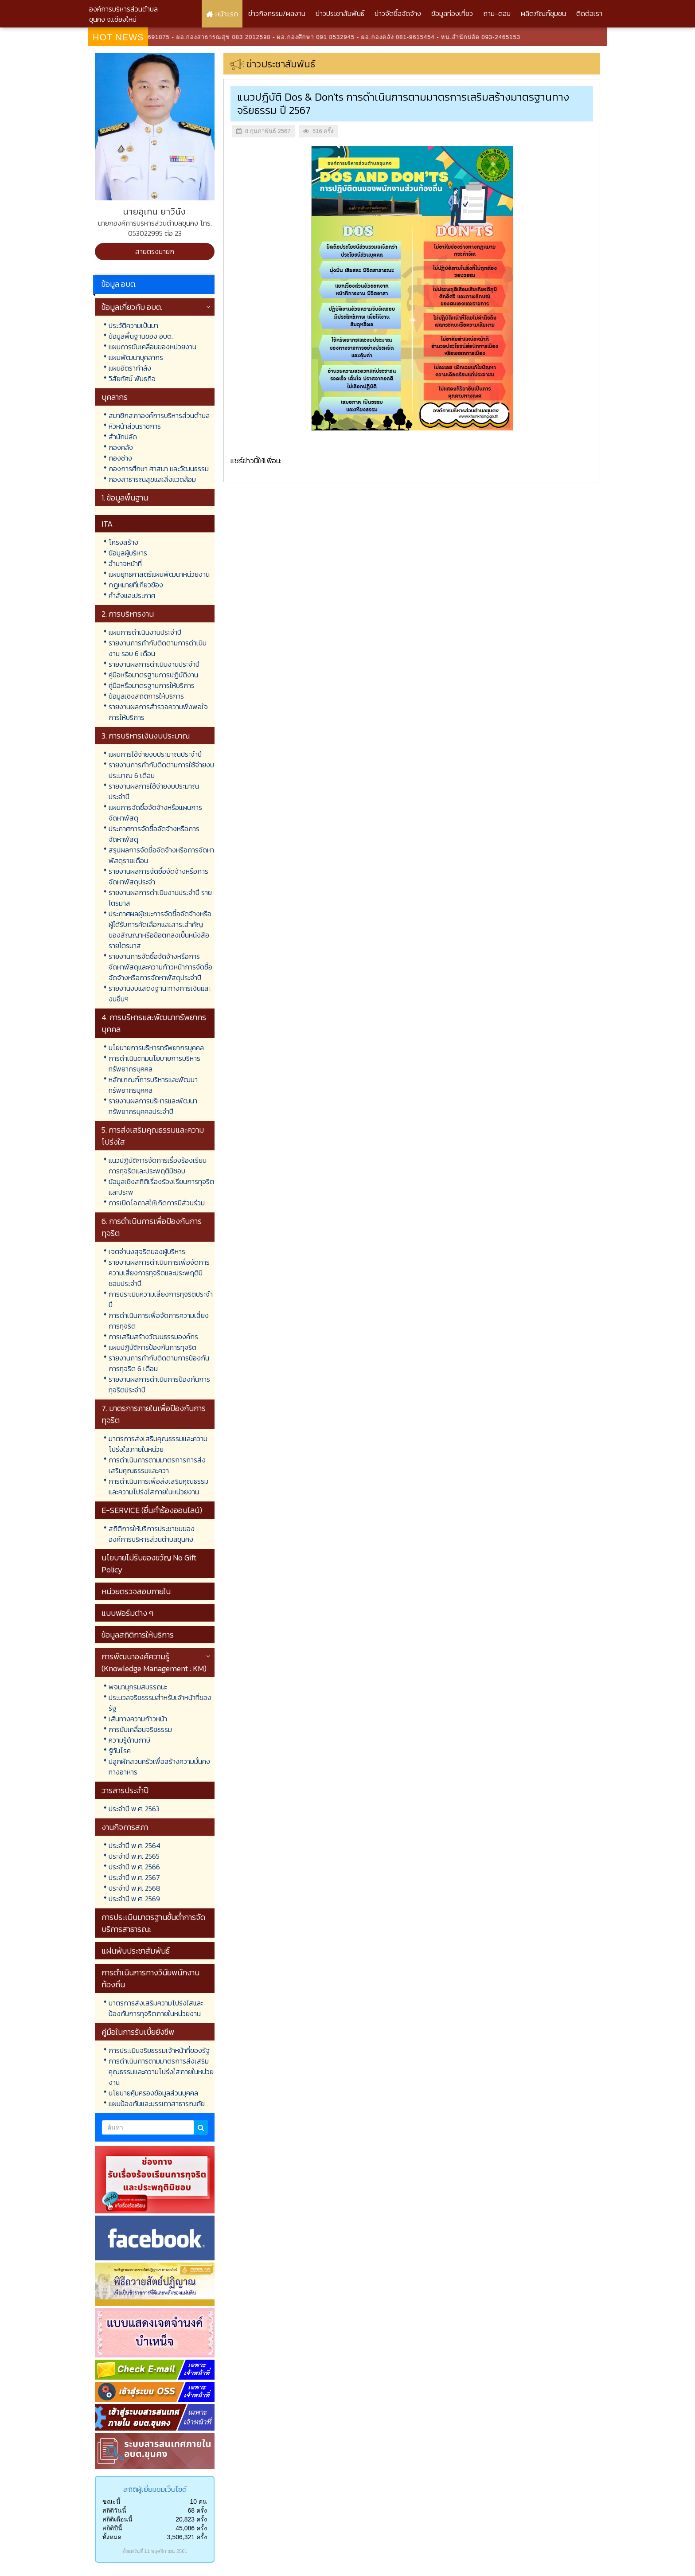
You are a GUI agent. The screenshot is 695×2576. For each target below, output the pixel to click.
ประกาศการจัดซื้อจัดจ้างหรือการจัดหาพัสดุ (154, 833)
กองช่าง (120, 458)
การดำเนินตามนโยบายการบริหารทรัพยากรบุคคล (154, 1063)
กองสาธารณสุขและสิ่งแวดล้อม (152, 479)
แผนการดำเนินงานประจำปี (145, 632)
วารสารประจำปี (125, 1790)
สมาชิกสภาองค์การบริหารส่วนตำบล (159, 415)
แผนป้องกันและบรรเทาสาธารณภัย (157, 2103)
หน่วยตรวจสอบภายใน (136, 1591)
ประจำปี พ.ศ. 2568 (134, 1888)
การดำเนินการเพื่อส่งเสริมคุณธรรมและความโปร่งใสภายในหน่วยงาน (158, 1486)
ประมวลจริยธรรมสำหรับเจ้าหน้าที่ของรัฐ (160, 1702)
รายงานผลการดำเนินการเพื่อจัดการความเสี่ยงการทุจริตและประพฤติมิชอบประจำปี (159, 1273)
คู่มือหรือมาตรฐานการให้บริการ (152, 685)
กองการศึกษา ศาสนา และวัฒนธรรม (159, 468)
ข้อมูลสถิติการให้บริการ (138, 1635)
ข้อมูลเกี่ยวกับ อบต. (132, 307)
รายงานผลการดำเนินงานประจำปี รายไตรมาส (160, 897)
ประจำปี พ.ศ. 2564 (134, 1845)
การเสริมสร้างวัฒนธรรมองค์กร (153, 1336)
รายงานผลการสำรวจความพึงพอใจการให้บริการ (158, 712)
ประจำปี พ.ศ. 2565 (134, 1856)
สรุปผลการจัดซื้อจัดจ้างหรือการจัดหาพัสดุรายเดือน (161, 855)
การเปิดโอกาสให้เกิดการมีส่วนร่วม (157, 1202)
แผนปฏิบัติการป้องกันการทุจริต (152, 1347)
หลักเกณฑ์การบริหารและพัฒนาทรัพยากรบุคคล (153, 1084)
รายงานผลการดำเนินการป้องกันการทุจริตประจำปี (159, 1384)
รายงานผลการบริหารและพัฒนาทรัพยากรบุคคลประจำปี (153, 1106)
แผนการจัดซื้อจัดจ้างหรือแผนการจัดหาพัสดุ (155, 812)
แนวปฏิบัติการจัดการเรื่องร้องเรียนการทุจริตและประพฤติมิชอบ (158, 1165)
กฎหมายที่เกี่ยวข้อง (136, 584)
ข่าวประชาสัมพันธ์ (340, 13)
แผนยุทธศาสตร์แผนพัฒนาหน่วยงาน (159, 574)
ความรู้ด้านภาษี (129, 1740)
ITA (107, 524)
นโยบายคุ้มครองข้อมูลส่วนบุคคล (153, 2092)
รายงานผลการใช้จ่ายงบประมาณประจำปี (154, 791)
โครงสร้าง (123, 542)
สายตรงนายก (154, 251)
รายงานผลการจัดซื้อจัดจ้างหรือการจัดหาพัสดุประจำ (158, 876)
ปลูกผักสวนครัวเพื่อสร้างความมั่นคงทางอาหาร (159, 1766)
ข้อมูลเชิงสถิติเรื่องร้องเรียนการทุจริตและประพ (161, 1186)
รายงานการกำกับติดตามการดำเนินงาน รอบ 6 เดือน (158, 648)
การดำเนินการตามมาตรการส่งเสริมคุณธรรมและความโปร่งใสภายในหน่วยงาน (161, 2071)
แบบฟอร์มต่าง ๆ (127, 1613)
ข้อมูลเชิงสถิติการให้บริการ (146, 696)
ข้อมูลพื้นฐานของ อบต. (141, 336)
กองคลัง (121, 447)
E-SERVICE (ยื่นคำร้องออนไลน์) (152, 1510)
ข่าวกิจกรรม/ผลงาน (276, 13)
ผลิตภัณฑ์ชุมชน (543, 13)
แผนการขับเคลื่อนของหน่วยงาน (152, 346)
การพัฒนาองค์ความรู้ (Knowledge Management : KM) (154, 1662)
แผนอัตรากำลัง (130, 368)
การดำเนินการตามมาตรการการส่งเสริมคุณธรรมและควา (157, 1465)
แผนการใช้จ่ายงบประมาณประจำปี (155, 754)
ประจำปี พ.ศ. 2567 (134, 1877)
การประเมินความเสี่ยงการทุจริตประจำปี (161, 1299)
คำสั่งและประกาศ (132, 595)
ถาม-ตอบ (497, 13)
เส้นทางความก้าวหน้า (138, 1718)
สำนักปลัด (123, 436)
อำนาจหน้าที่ (125, 563)
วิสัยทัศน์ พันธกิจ (132, 378)
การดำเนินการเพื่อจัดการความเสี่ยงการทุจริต (159, 1320)
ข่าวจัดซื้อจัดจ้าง (398, 13)
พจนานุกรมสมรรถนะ (138, 1686)
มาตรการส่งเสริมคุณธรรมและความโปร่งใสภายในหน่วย (158, 1443)
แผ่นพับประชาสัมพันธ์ (136, 1951)
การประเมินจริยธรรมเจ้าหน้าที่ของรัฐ (159, 2050)
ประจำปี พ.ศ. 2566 (134, 1866)
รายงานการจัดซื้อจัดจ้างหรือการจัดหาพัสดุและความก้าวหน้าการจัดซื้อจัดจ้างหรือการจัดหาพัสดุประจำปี (160, 967)
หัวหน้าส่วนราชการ (135, 426)
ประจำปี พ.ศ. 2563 (134, 1808)
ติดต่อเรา (589, 13)
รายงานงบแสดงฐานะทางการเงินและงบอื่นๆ (160, 993)
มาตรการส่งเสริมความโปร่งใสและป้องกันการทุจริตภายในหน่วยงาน (156, 2008)
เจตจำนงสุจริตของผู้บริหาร (147, 1251)
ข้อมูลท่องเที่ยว (452, 13)
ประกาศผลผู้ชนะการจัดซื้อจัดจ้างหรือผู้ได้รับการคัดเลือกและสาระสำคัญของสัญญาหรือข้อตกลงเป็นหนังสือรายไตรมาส (160, 929)
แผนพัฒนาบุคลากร (136, 357)
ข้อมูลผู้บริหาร (128, 552)
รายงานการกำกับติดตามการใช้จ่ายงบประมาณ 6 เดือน (161, 770)
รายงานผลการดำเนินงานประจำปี (154, 664)
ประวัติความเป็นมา (133, 325)
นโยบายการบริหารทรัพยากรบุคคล (156, 1047)
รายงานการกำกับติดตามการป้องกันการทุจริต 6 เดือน (159, 1363)
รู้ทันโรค (120, 1750)
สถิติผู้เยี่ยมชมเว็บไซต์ (155, 2489)
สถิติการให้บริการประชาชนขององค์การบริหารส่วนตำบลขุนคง (152, 1533)
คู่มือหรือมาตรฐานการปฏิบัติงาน (153, 674)
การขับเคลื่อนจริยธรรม (140, 1729)
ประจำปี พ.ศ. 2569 (134, 1898)
